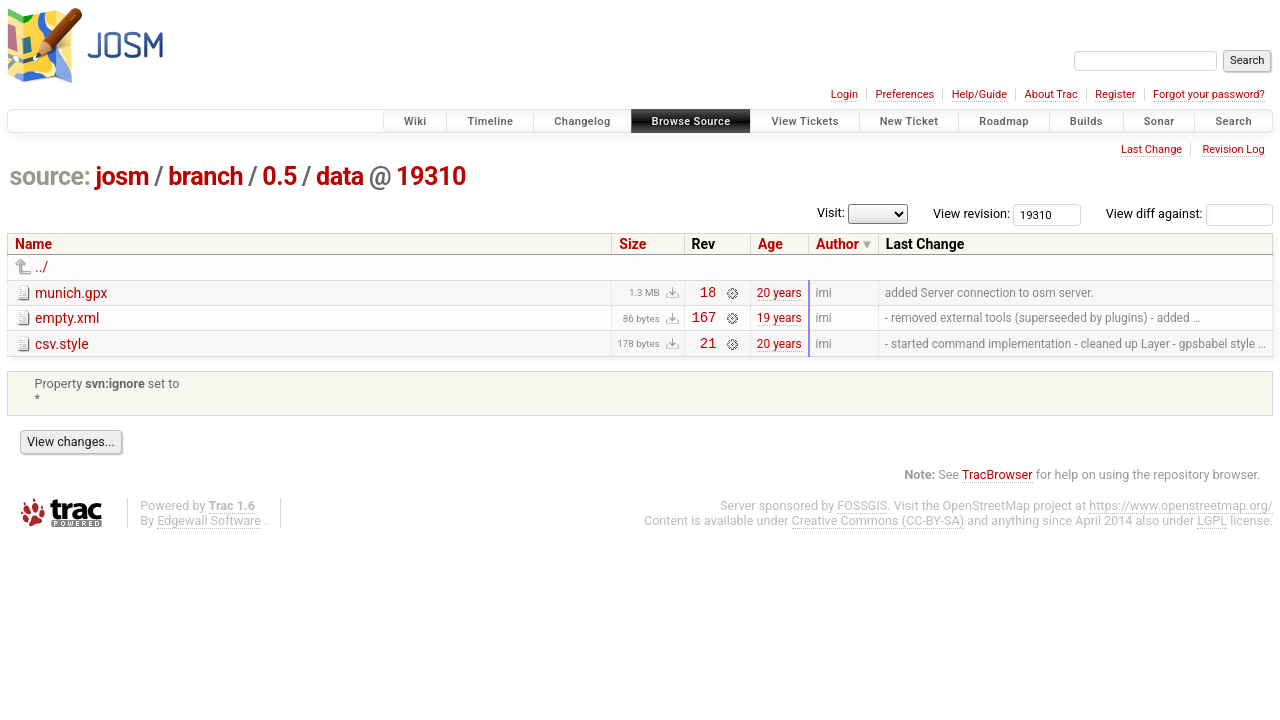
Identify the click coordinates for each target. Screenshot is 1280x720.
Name (33, 244)
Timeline (490, 121)
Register (1115, 94)
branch (205, 176)
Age (770, 244)
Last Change (1151, 149)
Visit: (831, 212)
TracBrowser (997, 483)
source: (50, 176)
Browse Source (691, 121)
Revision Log (1233, 149)
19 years (779, 323)
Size (632, 244)
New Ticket (909, 121)
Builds (1086, 121)
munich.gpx (71, 293)
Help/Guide (979, 94)
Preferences (904, 94)
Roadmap (1004, 121)
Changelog (582, 121)
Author (837, 244)
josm (122, 176)
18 (708, 294)
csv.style (62, 350)
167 (704, 322)
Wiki (415, 121)
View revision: (971, 213)
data (340, 176)
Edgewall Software (209, 529)
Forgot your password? (1209, 94)
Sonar (1159, 121)
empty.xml (67, 321)
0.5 (279, 176)
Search (1233, 121)
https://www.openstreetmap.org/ (1181, 514)
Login (844, 94)
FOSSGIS (862, 514)
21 (708, 351)
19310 (431, 176)
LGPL (1212, 529)
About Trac (1051, 94)
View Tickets (804, 121)
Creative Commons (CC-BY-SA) (878, 529)
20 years (779, 294)
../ (41, 267)
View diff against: (1189, 213)
